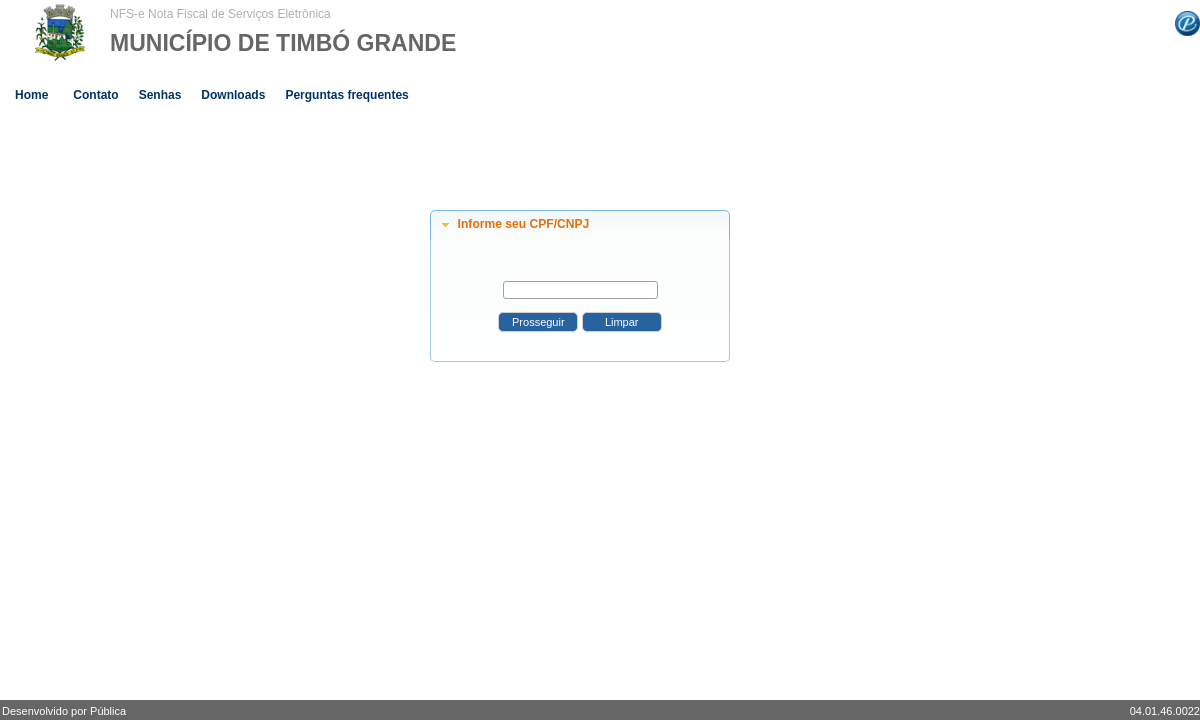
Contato (95, 95)
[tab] (580, 225)
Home (31, 95)
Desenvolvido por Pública (64, 711)
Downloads (233, 95)
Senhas (160, 95)
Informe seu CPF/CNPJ (524, 224)
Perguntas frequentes (346, 95)
